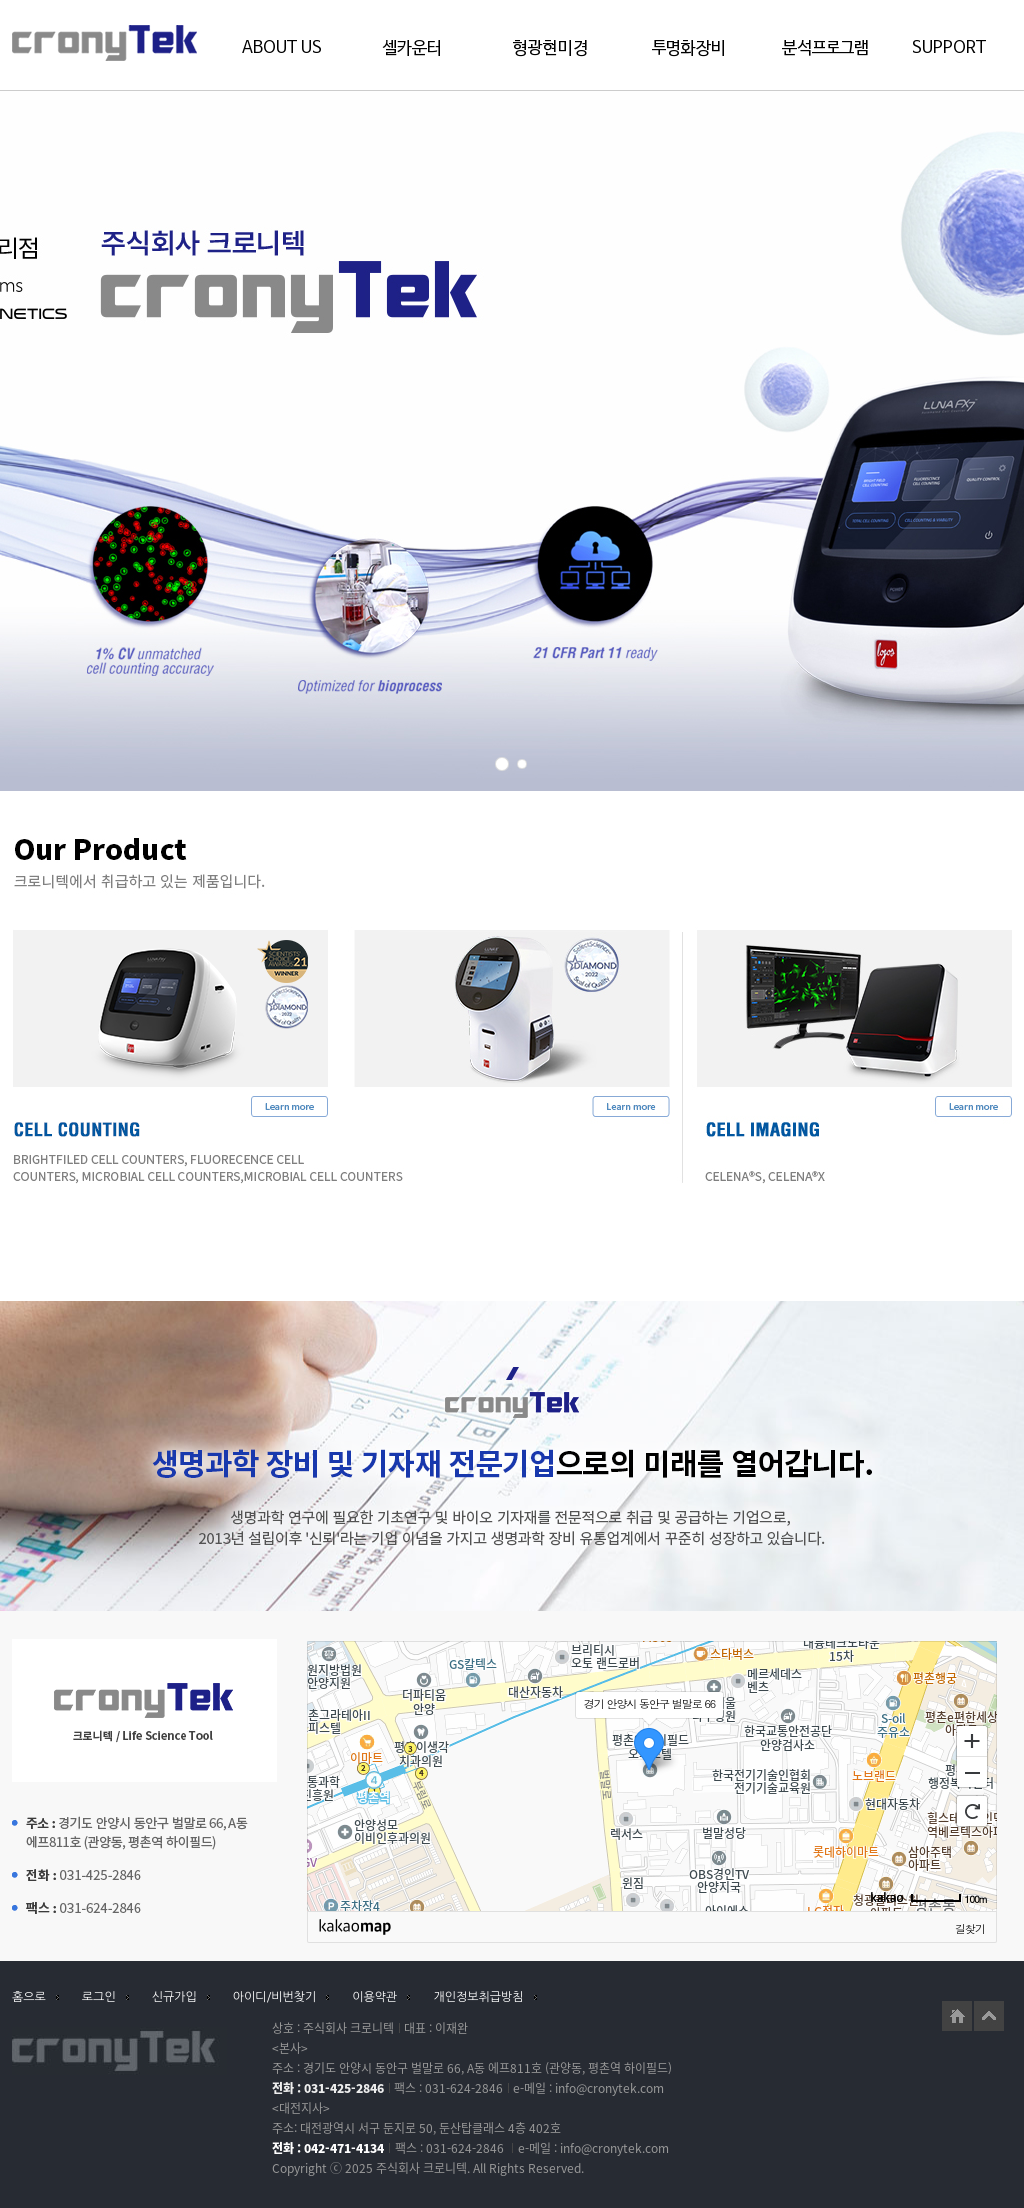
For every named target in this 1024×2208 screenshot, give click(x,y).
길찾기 (970, 1928)
